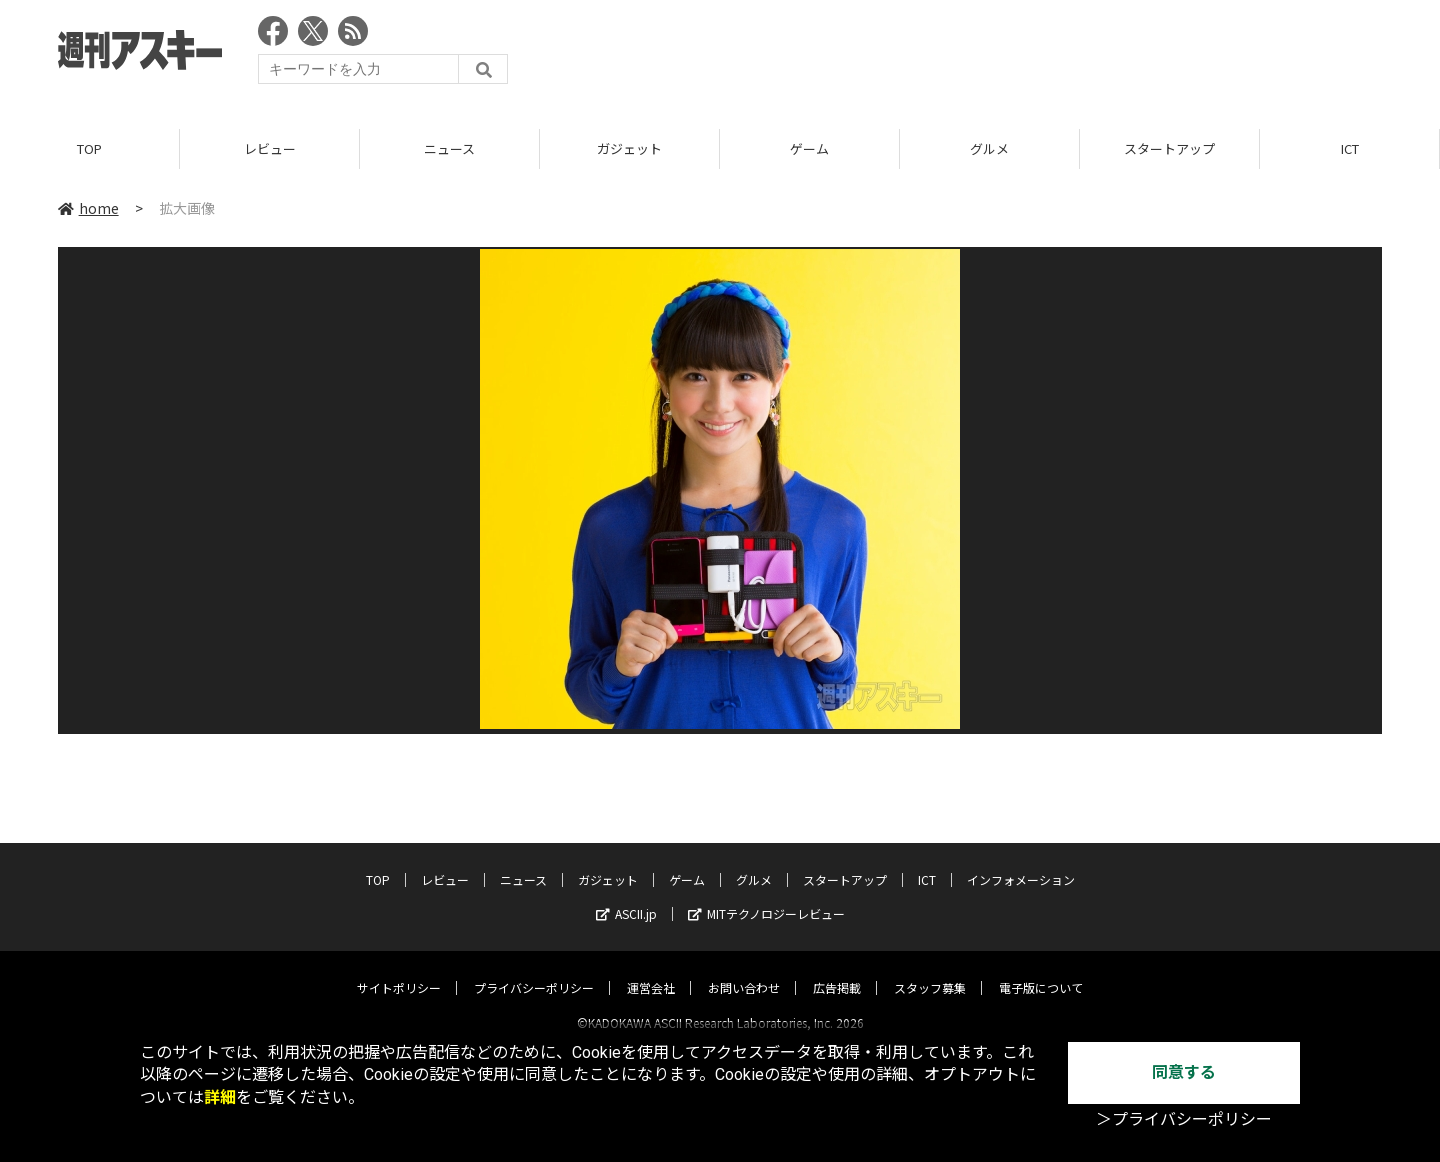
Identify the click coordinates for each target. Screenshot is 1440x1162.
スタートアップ (1169, 149)
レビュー (270, 149)
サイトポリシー (399, 969)
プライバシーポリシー (534, 969)
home (88, 209)
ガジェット (629, 149)
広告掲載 (837, 969)
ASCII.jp (626, 895)
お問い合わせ (744, 969)
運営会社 (651, 969)
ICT (1350, 149)
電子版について (1041, 969)
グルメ (989, 149)
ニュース (449, 149)
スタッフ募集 (930, 969)
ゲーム (809, 149)
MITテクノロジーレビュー (766, 895)
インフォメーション (1021, 861)
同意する (1184, 1072)
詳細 (220, 1097)
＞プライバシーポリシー (1184, 1119)
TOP (89, 149)
